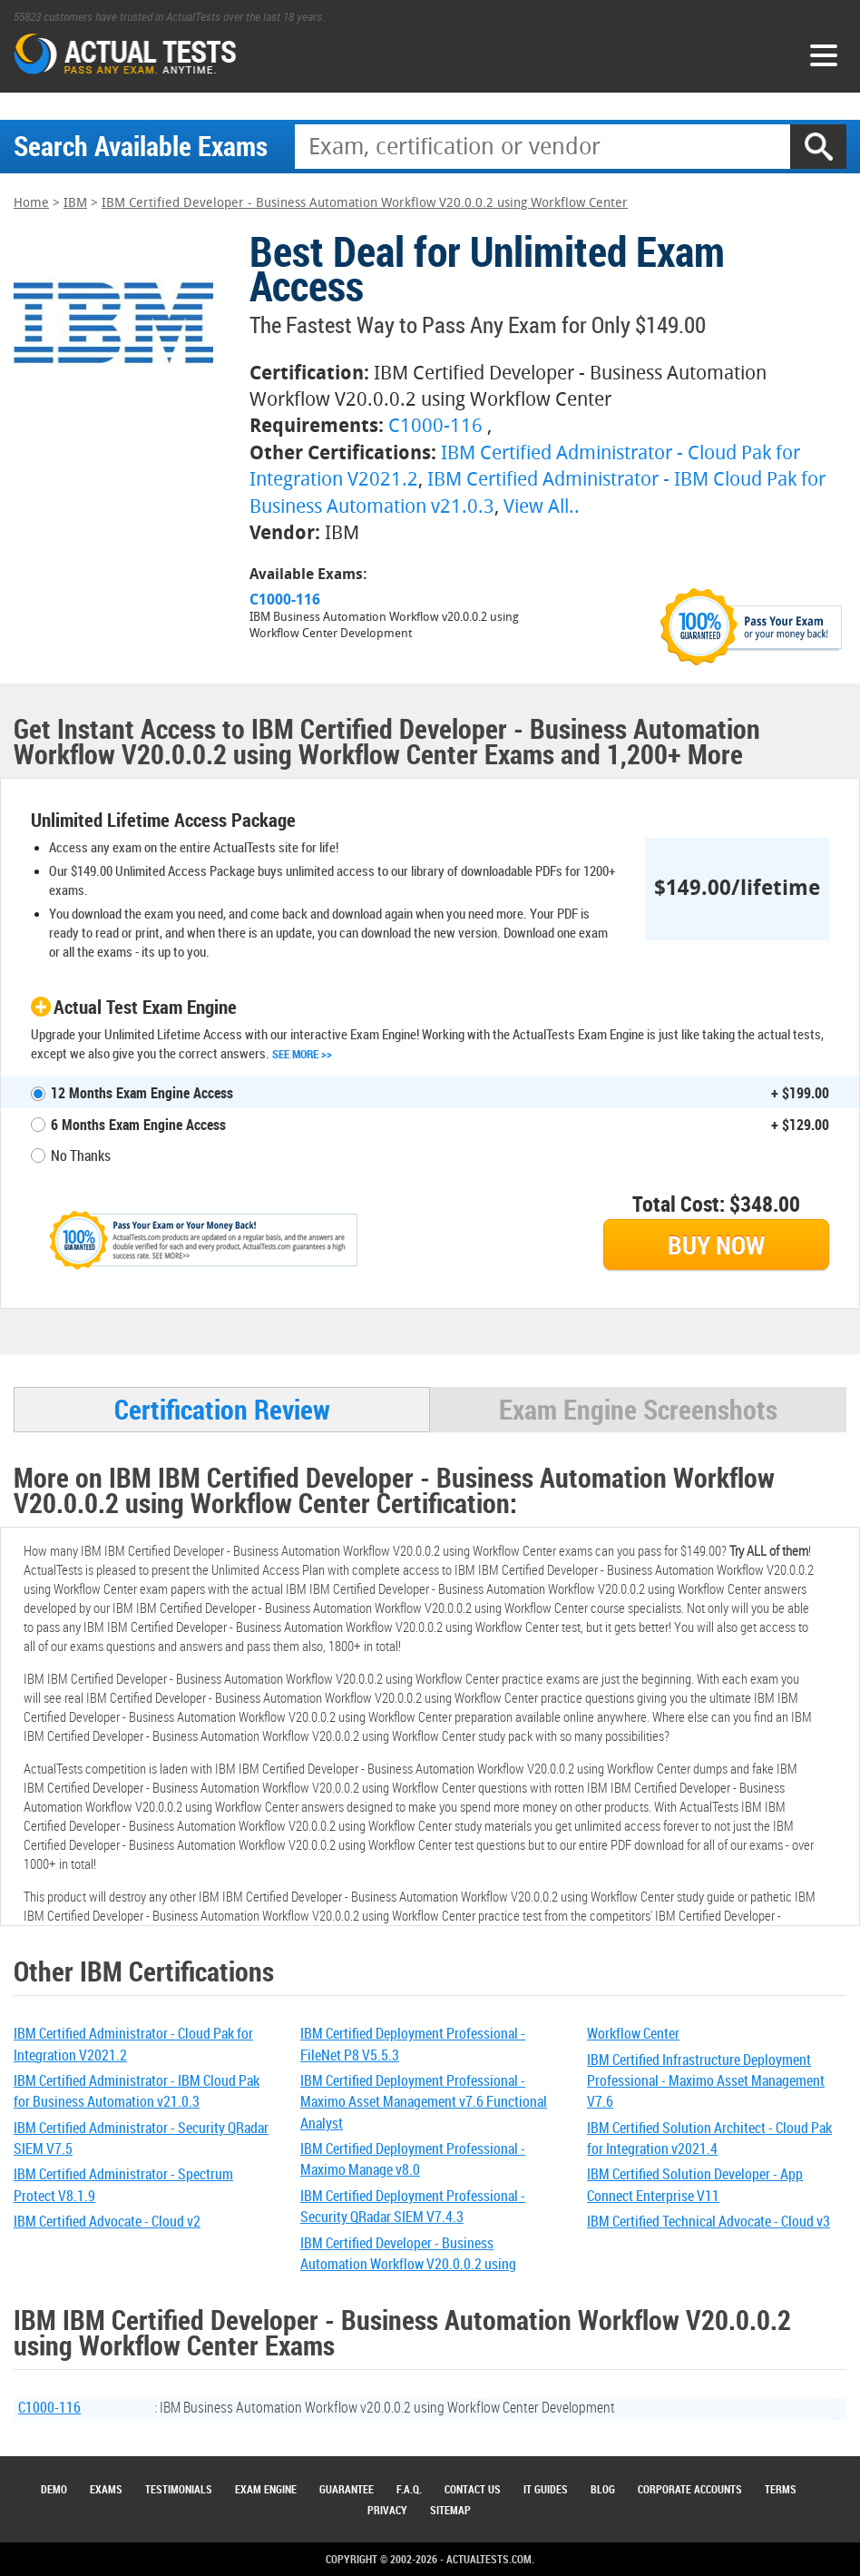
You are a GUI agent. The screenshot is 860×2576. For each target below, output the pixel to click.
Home (31, 203)
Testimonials (178, 2489)
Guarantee (346, 2489)
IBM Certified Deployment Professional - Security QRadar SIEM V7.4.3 (412, 2206)
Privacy (387, 2509)
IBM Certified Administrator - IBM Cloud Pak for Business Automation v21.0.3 (136, 2090)
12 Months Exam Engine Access (142, 1093)
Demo (54, 2489)
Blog (603, 2489)
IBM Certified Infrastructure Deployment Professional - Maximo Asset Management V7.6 (706, 2081)
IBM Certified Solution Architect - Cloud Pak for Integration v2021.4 (709, 2138)
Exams (106, 2489)
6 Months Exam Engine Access (138, 1125)
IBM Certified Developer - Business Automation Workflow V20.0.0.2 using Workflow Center (365, 203)
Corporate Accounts (690, 2489)
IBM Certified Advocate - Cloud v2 (107, 2221)
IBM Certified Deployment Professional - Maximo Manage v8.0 (412, 2158)
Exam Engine (266, 2489)
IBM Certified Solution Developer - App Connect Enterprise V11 (695, 2184)
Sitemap (450, 2509)
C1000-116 (435, 425)
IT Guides (545, 2489)
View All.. (541, 506)
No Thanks (81, 1155)
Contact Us (473, 2489)
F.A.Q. (409, 2489)
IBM (75, 203)
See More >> (302, 1054)
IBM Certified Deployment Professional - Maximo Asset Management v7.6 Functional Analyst (423, 2101)
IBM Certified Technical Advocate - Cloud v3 (708, 2221)
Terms (780, 2489)
